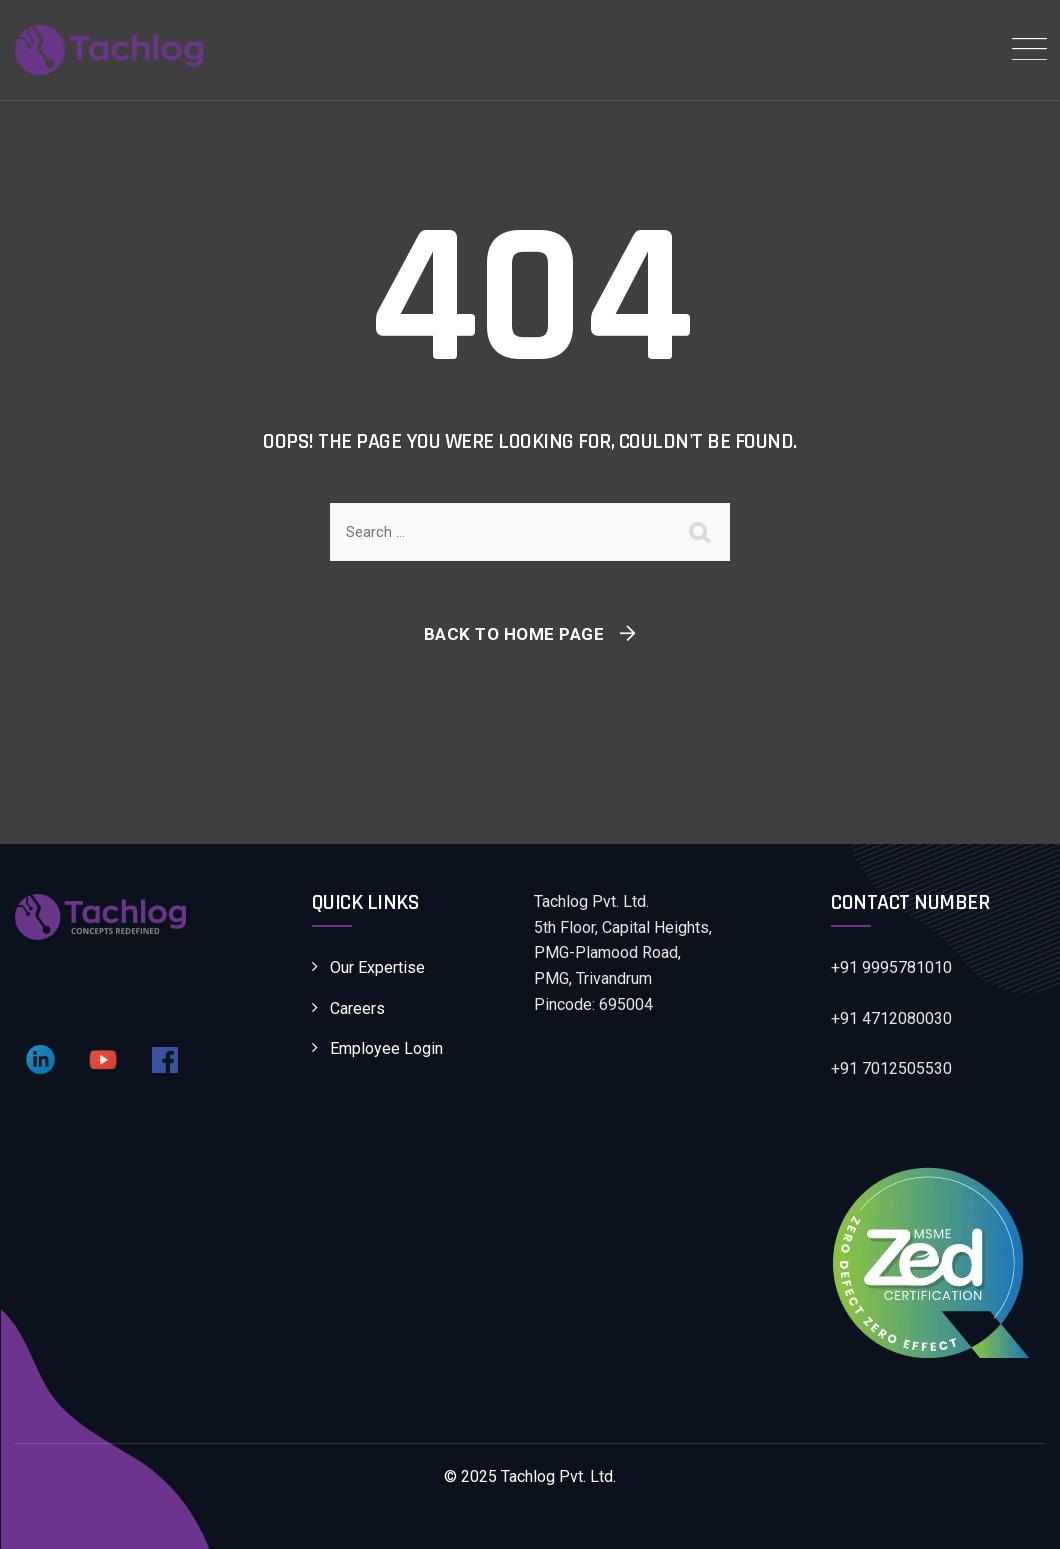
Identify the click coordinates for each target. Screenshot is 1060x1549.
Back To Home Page (514, 634)
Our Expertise (377, 967)
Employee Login (386, 1048)
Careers (357, 1008)
